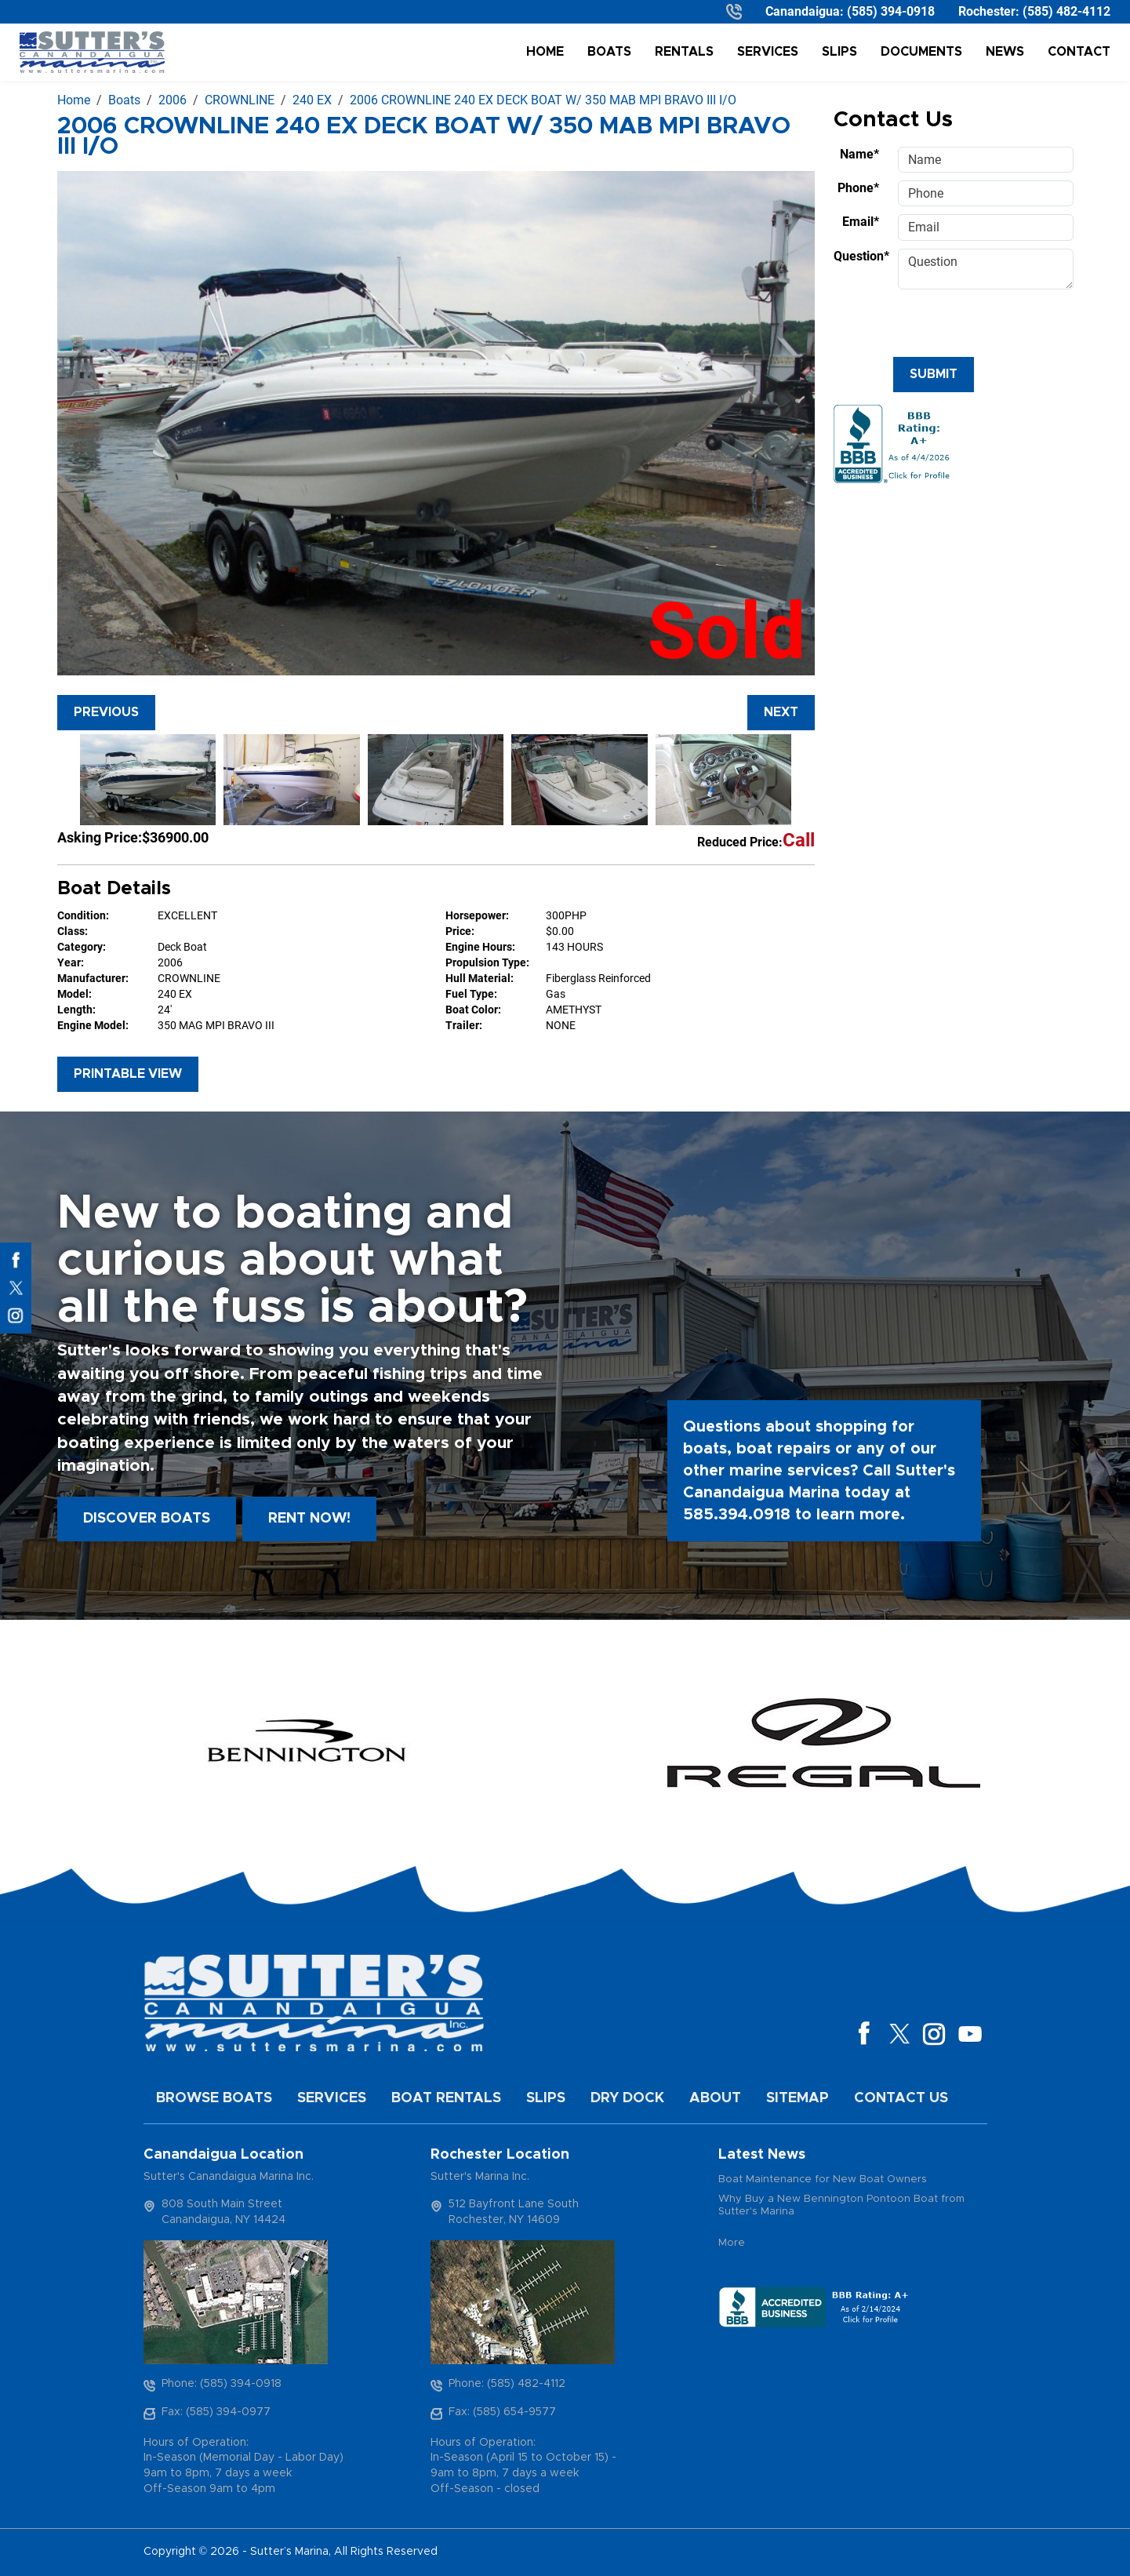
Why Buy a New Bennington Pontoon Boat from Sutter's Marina (841, 2205)
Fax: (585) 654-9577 (502, 2412)
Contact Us (901, 2098)
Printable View (128, 1074)
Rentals (684, 51)
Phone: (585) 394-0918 (222, 2383)
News (1005, 51)
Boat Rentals (446, 2098)
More (731, 2243)
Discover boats (146, 1519)
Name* (859, 154)
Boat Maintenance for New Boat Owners (822, 2179)
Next (781, 712)
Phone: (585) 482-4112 (507, 2383)
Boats (609, 51)
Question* (861, 256)
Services (767, 51)
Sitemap (797, 2098)
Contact (1079, 51)
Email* (860, 221)
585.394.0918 (736, 1515)
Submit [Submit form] (933, 374)
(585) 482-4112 (1066, 11)
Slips (839, 51)
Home (545, 51)
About (715, 2098)
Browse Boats (214, 2098)
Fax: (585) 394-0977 (216, 2412)
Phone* (858, 187)
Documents (921, 51)
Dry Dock (627, 2098)
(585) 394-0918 (891, 11)
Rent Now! (309, 1519)
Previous (106, 712)
